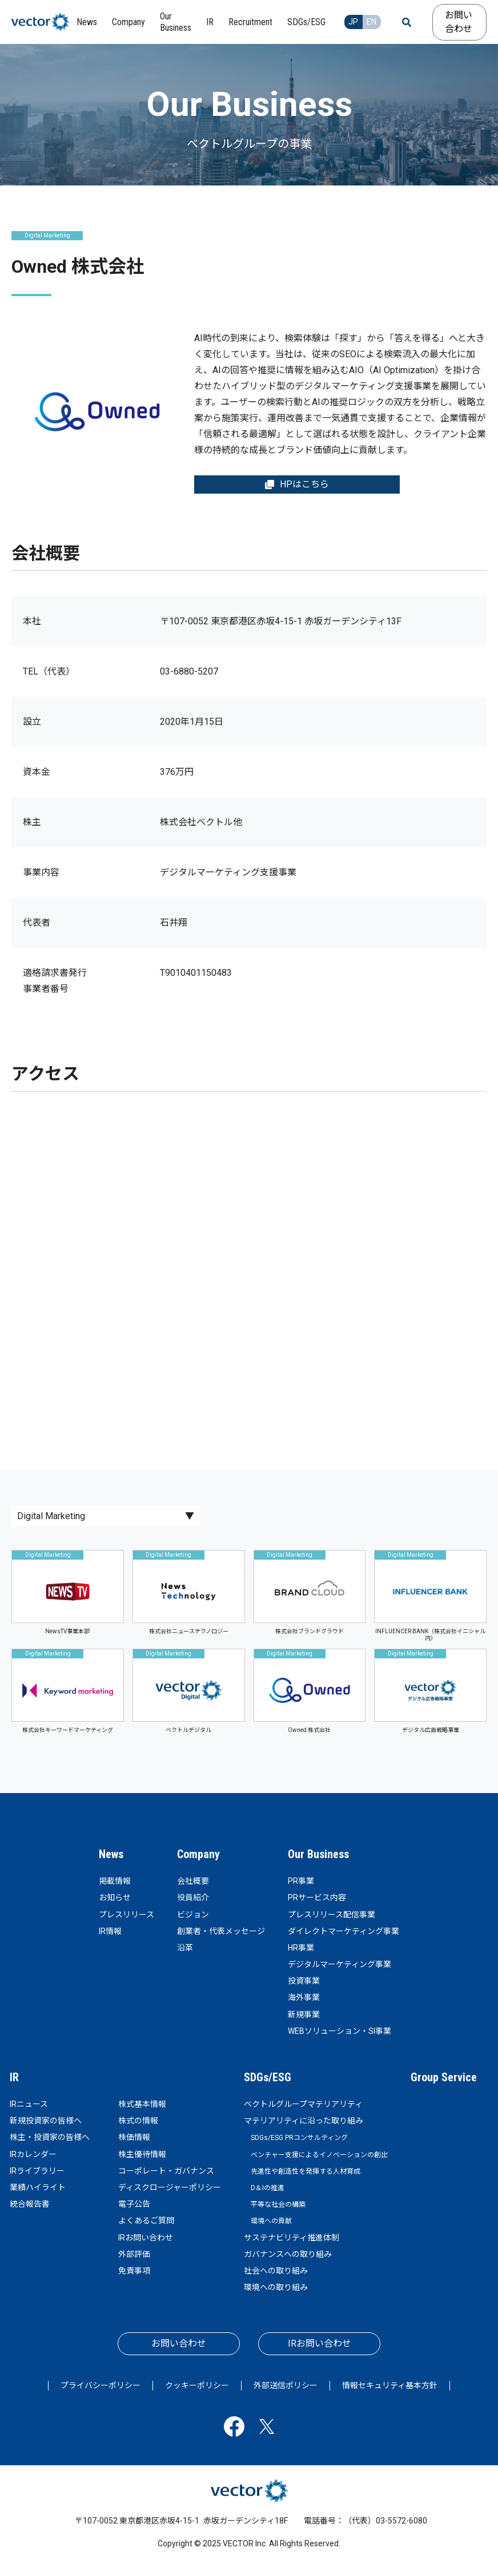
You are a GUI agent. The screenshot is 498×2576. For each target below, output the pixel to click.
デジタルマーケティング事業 (339, 1964)
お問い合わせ (458, 22)
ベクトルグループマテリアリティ (303, 2104)
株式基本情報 (142, 2104)
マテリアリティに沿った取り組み (303, 2120)
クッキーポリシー (197, 2385)
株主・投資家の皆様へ (50, 2137)
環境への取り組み (276, 2287)
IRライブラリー (37, 2170)
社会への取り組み (276, 2270)
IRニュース (29, 2104)
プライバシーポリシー (100, 2385)
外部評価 (134, 2254)
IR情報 (110, 1931)
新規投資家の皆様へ (46, 2120)
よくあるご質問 (146, 2220)
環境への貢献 (271, 2221)
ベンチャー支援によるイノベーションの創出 (319, 2155)
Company (198, 1854)
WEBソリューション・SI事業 (339, 2031)
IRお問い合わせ (145, 2237)
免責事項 (134, 2270)
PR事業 (301, 1880)
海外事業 (304, 1997)
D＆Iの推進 (267, 2188)
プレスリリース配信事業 (331, 1914)
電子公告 (134, 2203)
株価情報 (134, 2137)
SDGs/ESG (267, 2077)
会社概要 (193, 1880)
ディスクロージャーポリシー (169, 2187)
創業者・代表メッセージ (221, 1931)
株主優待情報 (142, 2154)
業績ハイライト (38, 2187)
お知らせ (115, 1897)
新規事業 (304, 2014)
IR (14, 2077)
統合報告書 (30, 2203)
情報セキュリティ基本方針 (389, 2385)
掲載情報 (115, 1880)
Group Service (444, 2077)
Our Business (318, 1854)
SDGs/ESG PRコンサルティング (299, 2138)
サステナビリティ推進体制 (291, 2237)
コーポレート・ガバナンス (166, 2170)
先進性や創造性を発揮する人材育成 (305, 2171)
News (111, 1854)
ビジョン (193, 1914)
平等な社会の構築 (278, 2204)
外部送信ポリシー (286, 2385)
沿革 (185, 1947)
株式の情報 (138, 2120)
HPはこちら (297, 484)
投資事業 (304, 1980)
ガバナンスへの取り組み (288, 2254)
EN (371, 21)
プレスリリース (126, 1914)
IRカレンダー (33, 2154)
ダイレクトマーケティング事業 (343, 1931)
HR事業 (301, 1947)
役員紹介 (193, 1897)
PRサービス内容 (317, 1897)
